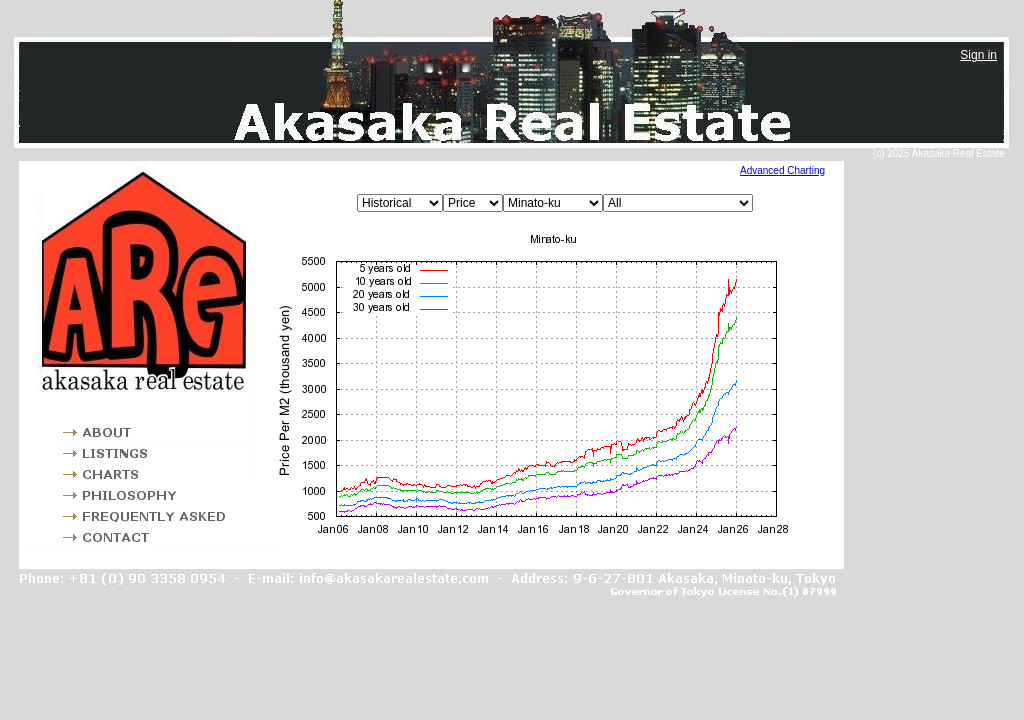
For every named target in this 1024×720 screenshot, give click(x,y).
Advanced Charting (782, 170)
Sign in (978, 55)
